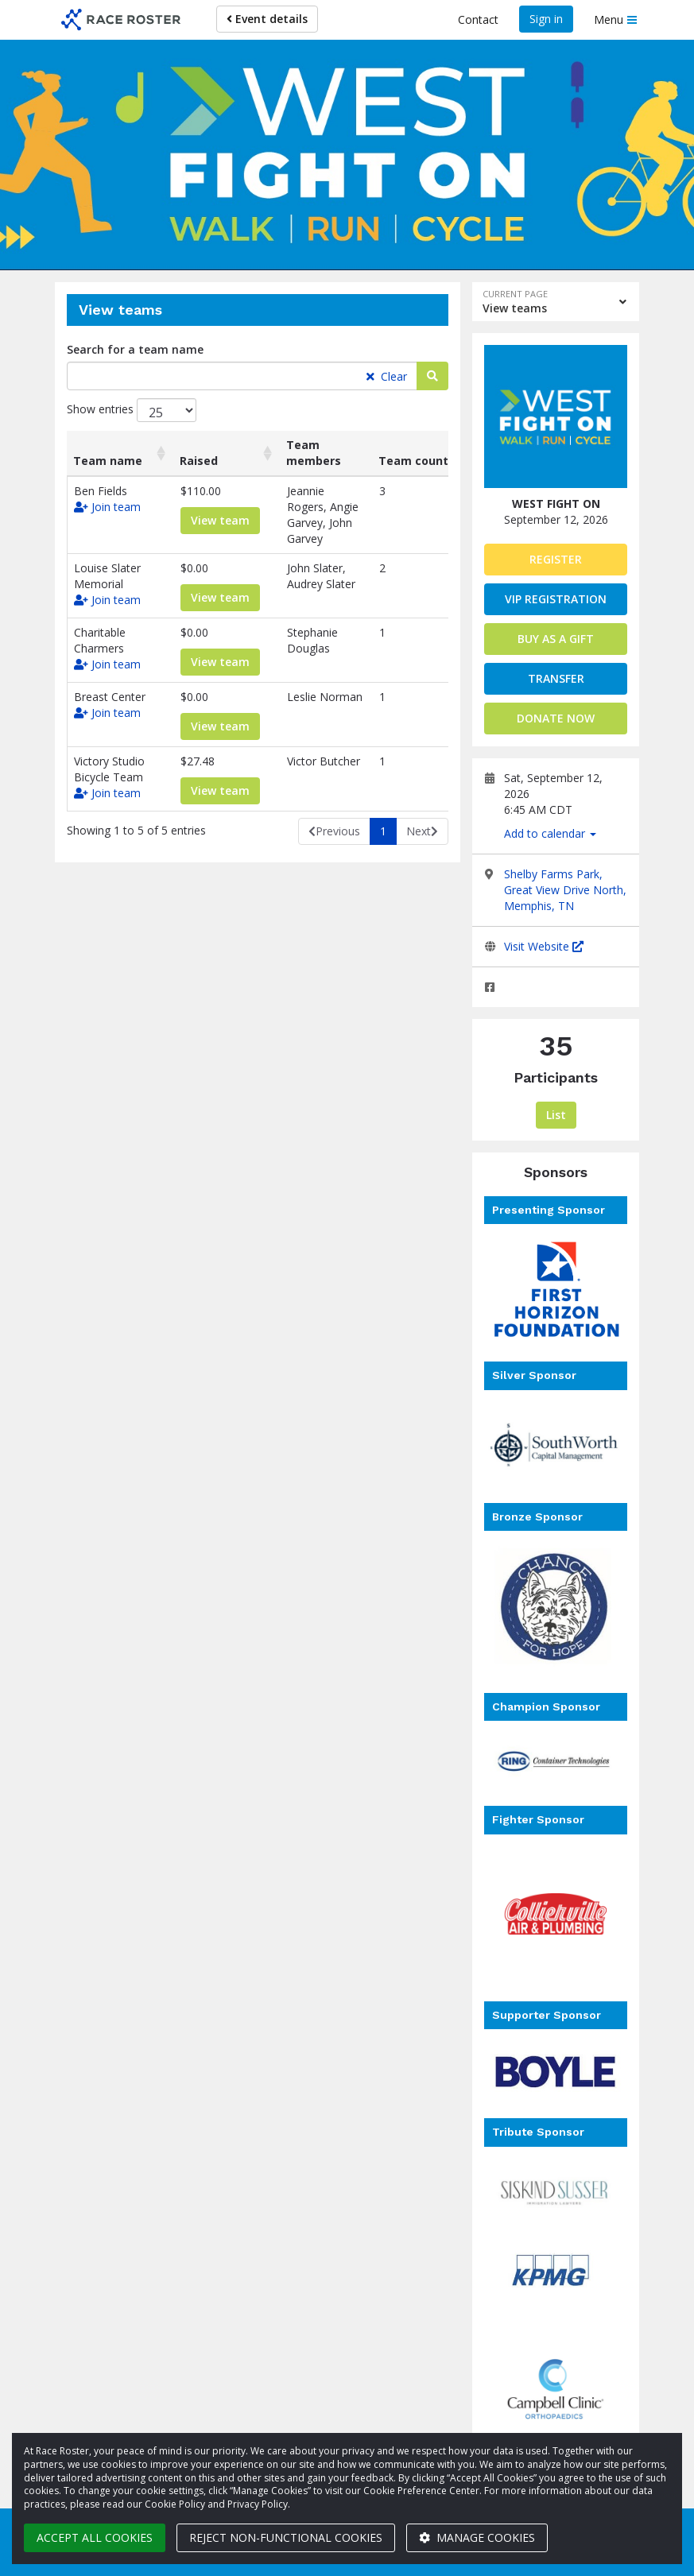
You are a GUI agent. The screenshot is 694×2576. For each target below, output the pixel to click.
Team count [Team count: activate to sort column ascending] (413, 460)
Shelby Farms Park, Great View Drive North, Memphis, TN (565, 889)
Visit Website (544, 946)
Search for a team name (135, 349)
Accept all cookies (95, 2537)
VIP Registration (556, 598)
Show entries (131, 410)
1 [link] (383, 831)
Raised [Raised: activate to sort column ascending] (199, 460)
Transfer (556, 678)
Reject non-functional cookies (285, 2537)
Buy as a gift (556, 638)
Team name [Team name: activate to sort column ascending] (107, 460)
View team (220, 520)
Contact (478, 19)
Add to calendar (550, 833)
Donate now (556, 718)
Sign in (546, 18)
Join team (107, 506)
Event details (267, 18)
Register (555, 559)
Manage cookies (477, 2537)
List (556, 1114)
